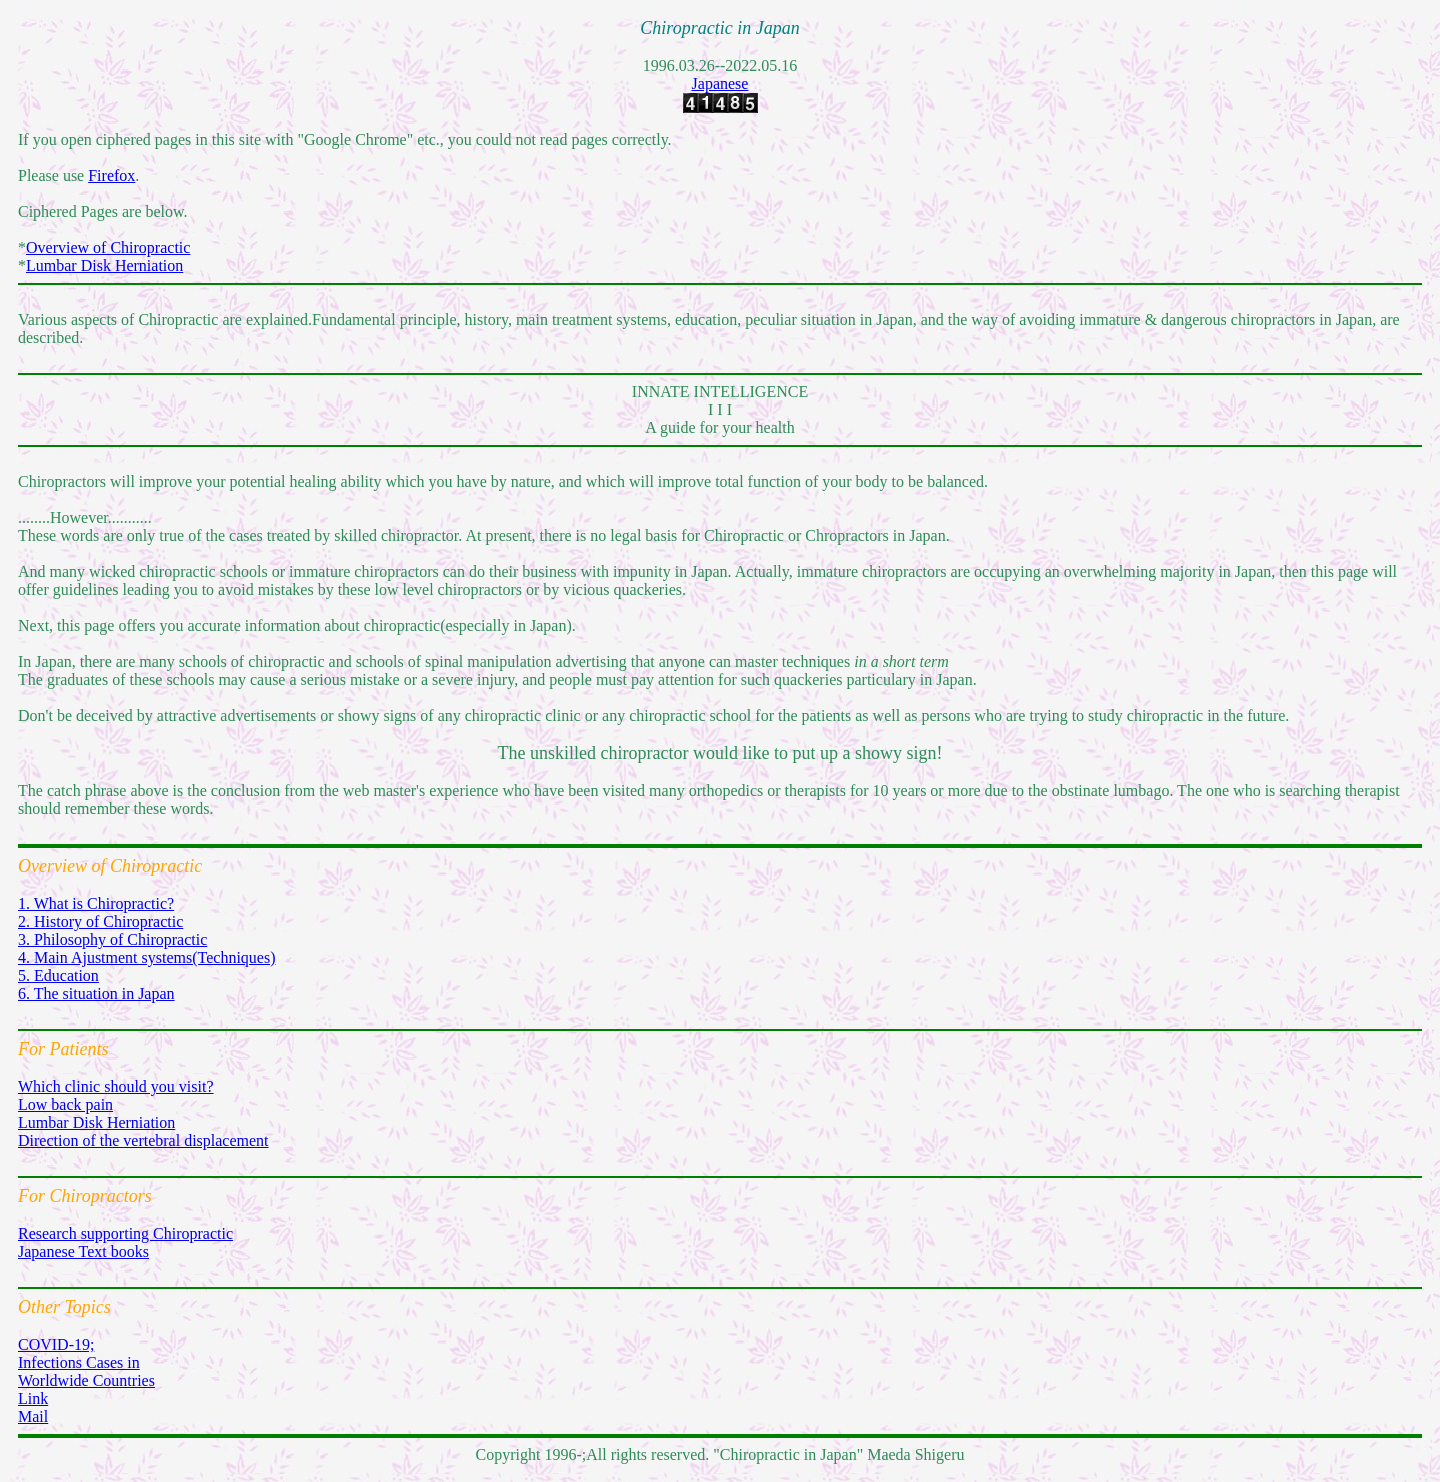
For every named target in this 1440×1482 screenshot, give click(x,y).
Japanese (720, 83)
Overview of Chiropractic (108, 247)
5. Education (58, 975)
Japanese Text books (83, 1251)
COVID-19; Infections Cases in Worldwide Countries (86, 1362)
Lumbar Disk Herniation (104, 265)
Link (33, 1398)
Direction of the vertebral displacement (143, 1140)
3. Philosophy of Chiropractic (112, 939)
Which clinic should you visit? (116, 1086)
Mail (33, 1416)
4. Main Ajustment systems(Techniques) (147, 957)
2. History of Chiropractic (100, 921)
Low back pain (65, 1104)
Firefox (111, 175)
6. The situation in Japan (96, 993)
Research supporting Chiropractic (125, 1233)
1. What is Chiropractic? (96, 903)
